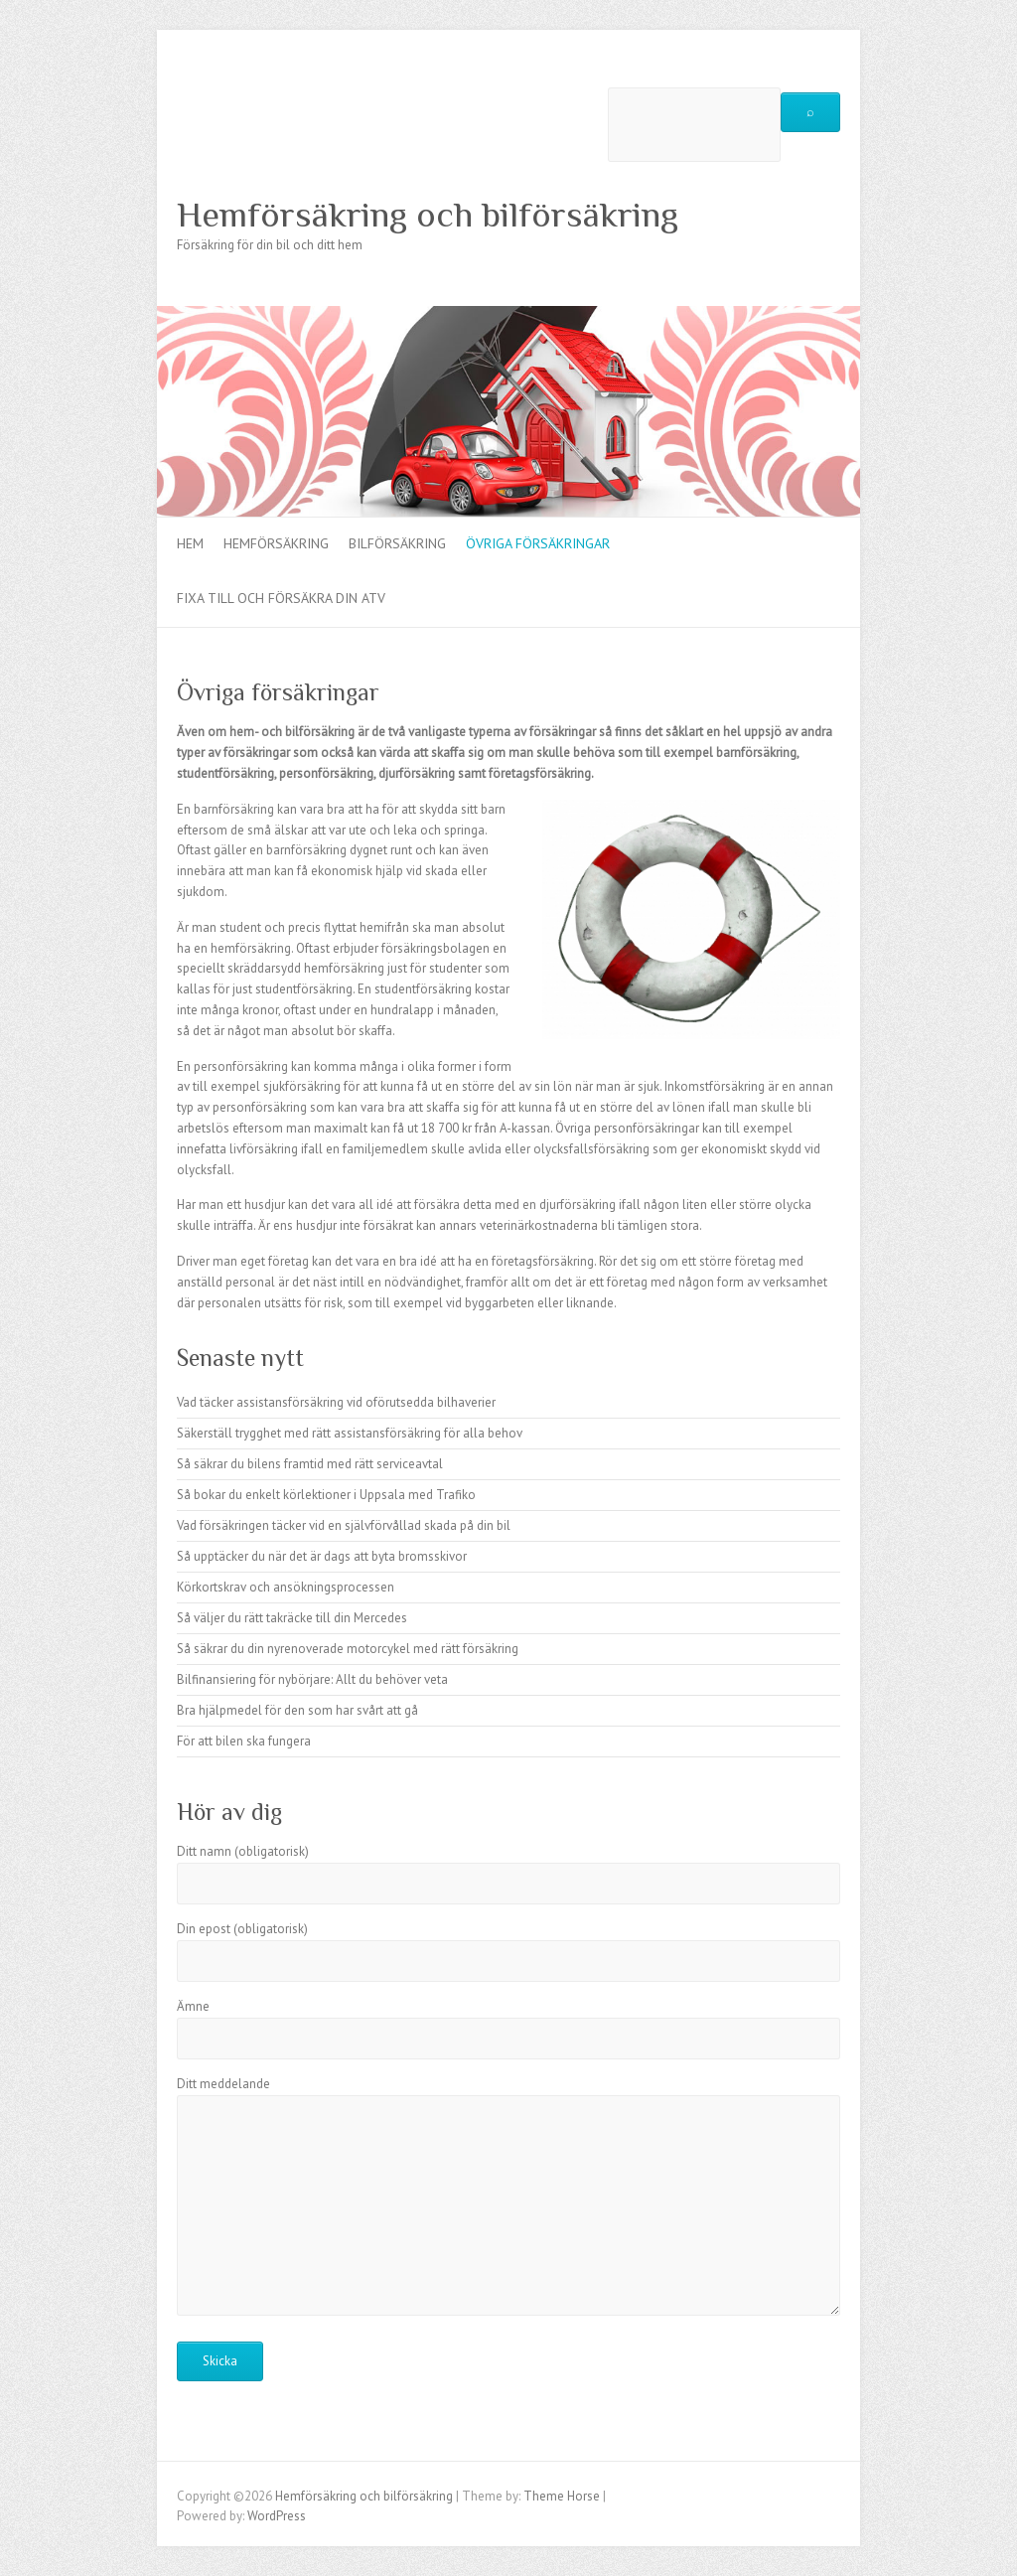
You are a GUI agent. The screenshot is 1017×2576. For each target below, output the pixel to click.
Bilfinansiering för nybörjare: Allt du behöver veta (312, 1679)
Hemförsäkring (276, 543)
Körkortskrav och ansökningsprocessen (285, 1587)
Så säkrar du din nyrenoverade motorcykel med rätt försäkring (347, 1648)
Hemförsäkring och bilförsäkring (427, 214)
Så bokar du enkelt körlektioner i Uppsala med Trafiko (326, 1494)
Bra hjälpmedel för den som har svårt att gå (297, 1710)
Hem (190, 543)
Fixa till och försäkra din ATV (281, 598)
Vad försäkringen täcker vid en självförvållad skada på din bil (343, 1525)
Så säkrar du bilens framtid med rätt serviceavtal (310, 1463)
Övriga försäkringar (538, 543)
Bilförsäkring (397, 543)
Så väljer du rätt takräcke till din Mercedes (292, 1617)
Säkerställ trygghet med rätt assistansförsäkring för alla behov (349, 1433)
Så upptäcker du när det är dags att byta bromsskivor (322, 1556)
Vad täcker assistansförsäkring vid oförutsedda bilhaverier (336, 1402)
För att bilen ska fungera (244, 1741)
